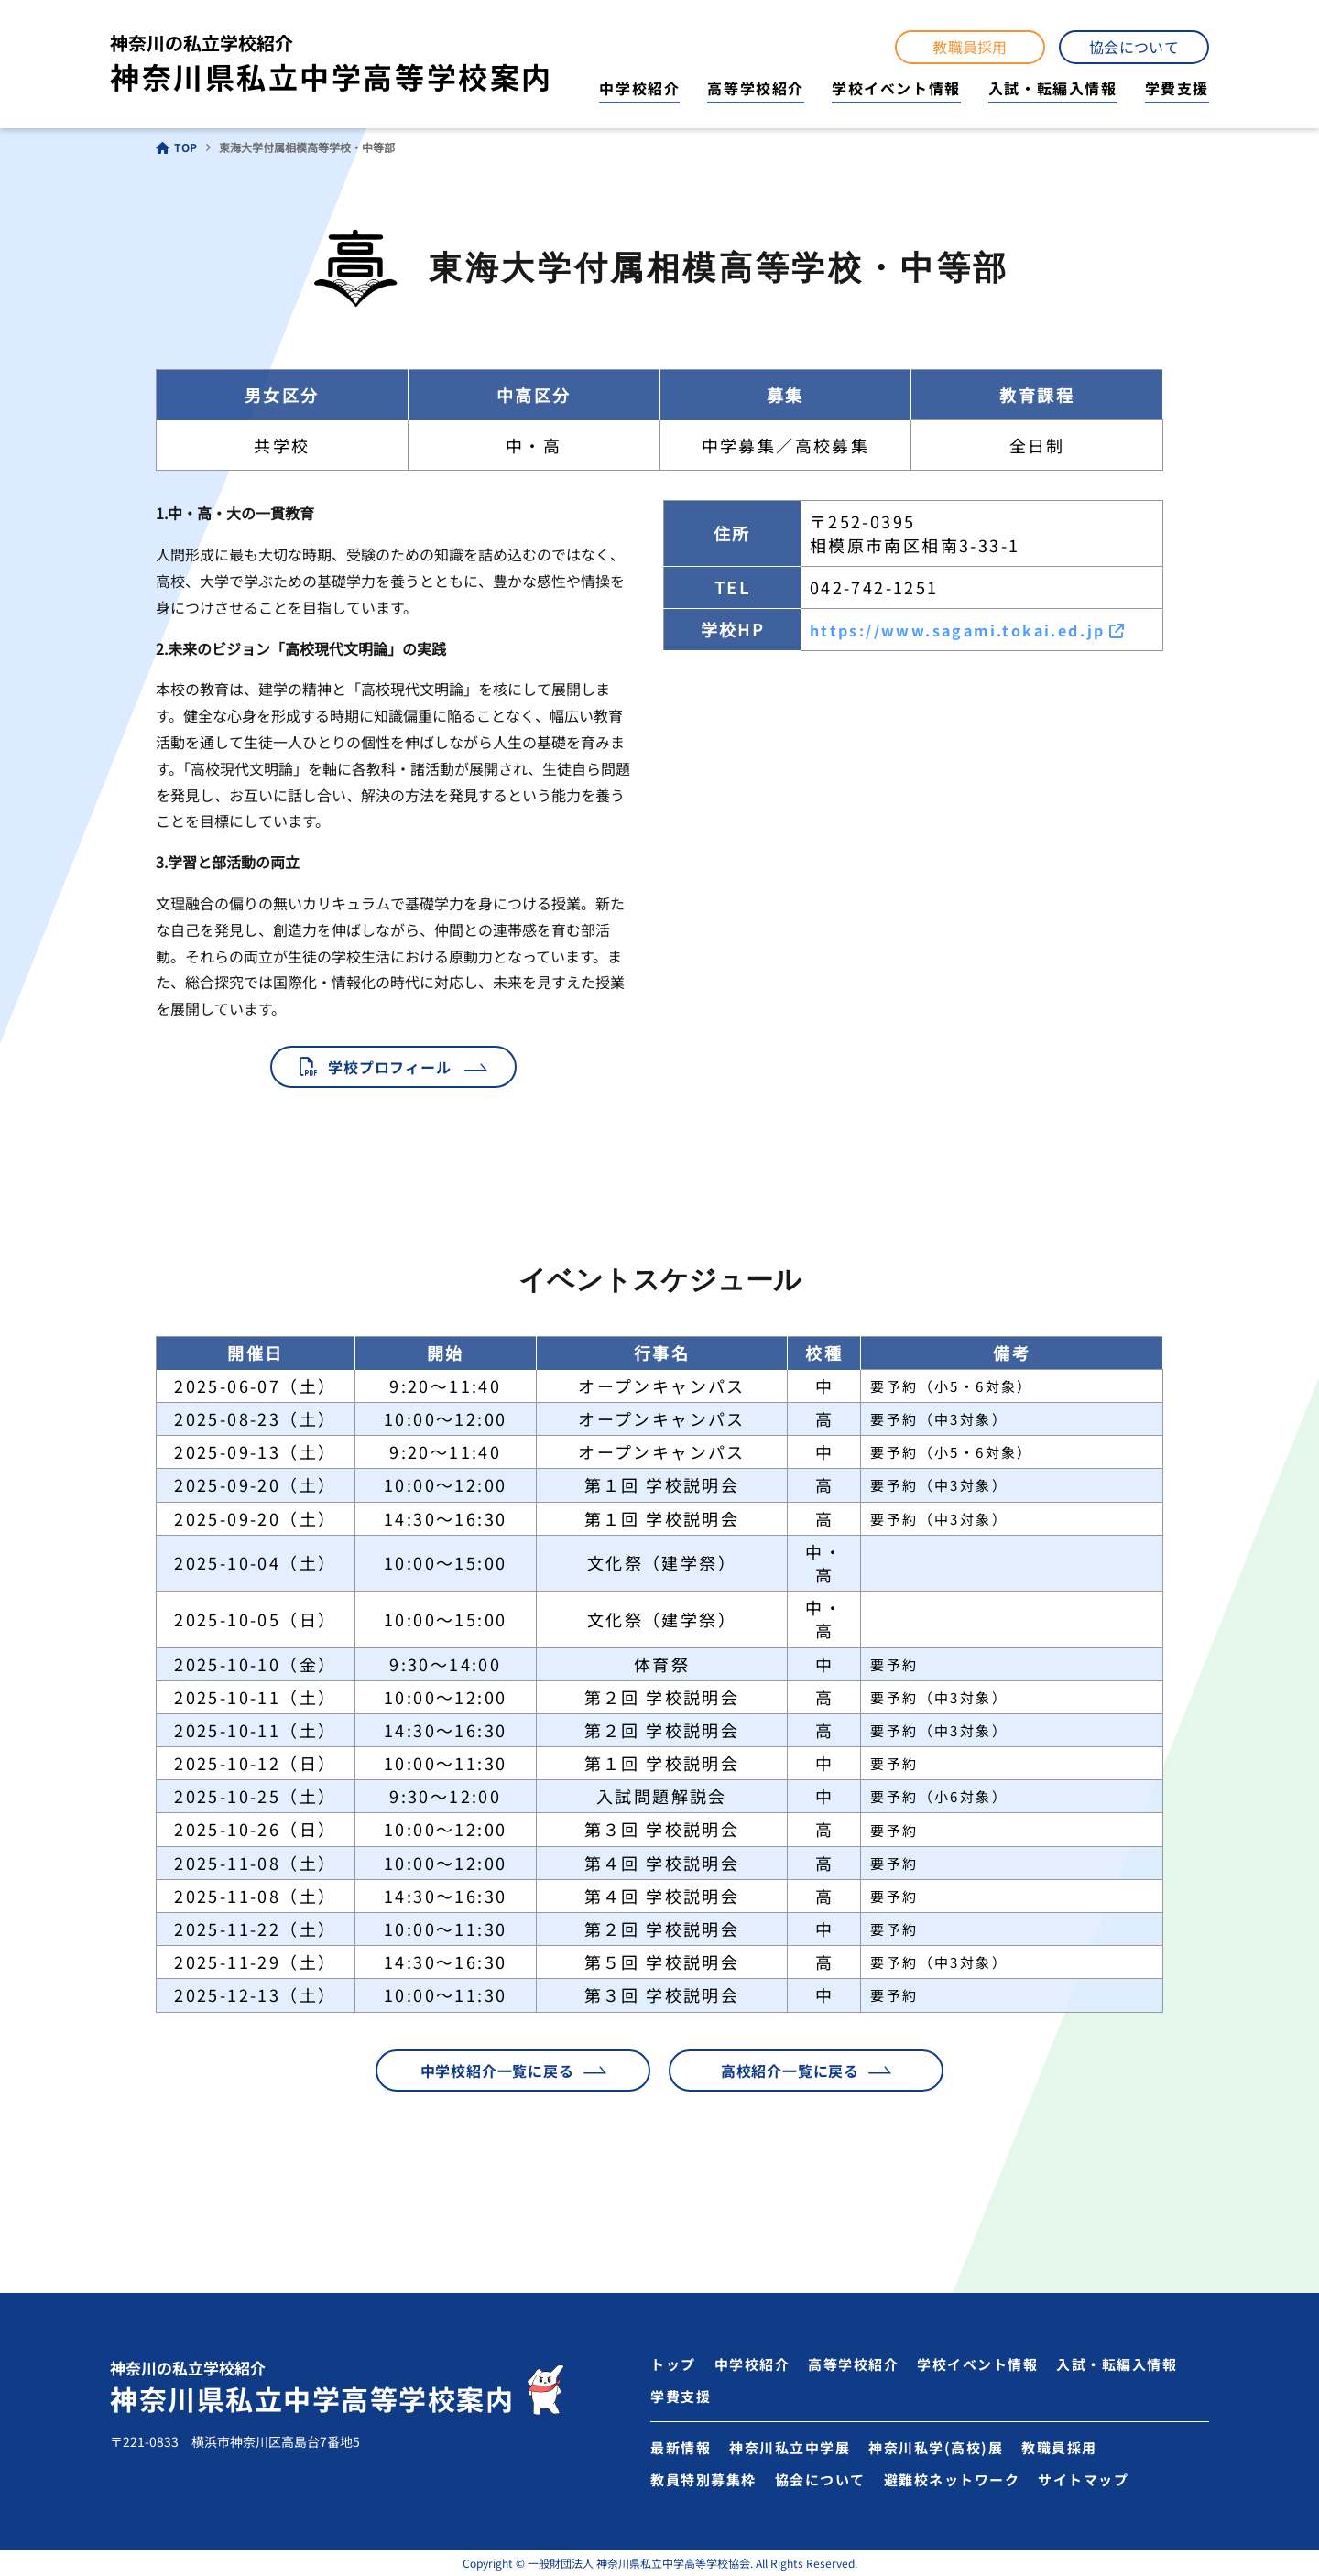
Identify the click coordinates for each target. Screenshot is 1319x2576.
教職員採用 (970, 47)
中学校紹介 (639, 88)
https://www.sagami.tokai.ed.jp (958, 630)
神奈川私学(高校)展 (935, 2447)
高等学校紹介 (755, 88)
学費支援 (1177, 88)
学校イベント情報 (896, 88)
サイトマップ (1083, 2479)
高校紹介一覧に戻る (790, 2070)
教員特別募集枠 (703, 2479)
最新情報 (680, 2447)
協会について (1134, 47)
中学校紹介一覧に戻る (497, 2070)
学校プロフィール (389, 1067)
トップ (673, 2364)
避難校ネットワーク (952, 2479)
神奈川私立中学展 (789, 2447)
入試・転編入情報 (1052, 88)
